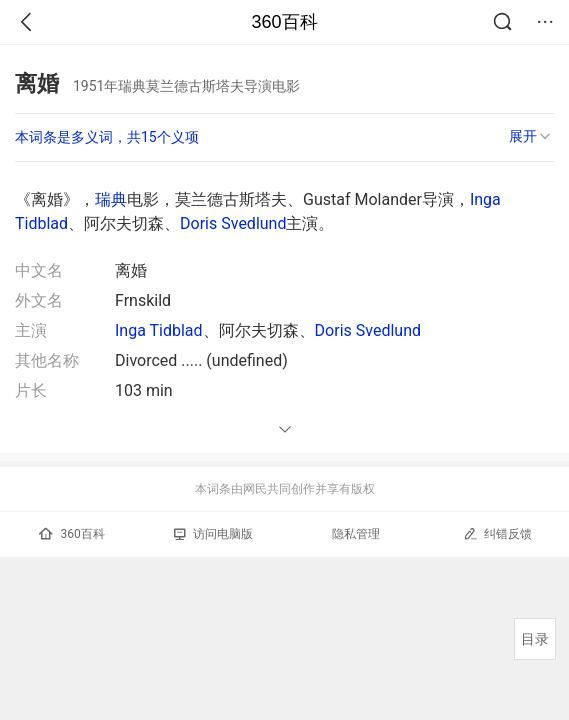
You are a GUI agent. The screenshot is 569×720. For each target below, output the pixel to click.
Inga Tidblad (159, 330)
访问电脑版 (213, 534)
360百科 (284, 22)
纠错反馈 (497, 533)
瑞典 (111, 199)
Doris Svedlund (233, 223)
